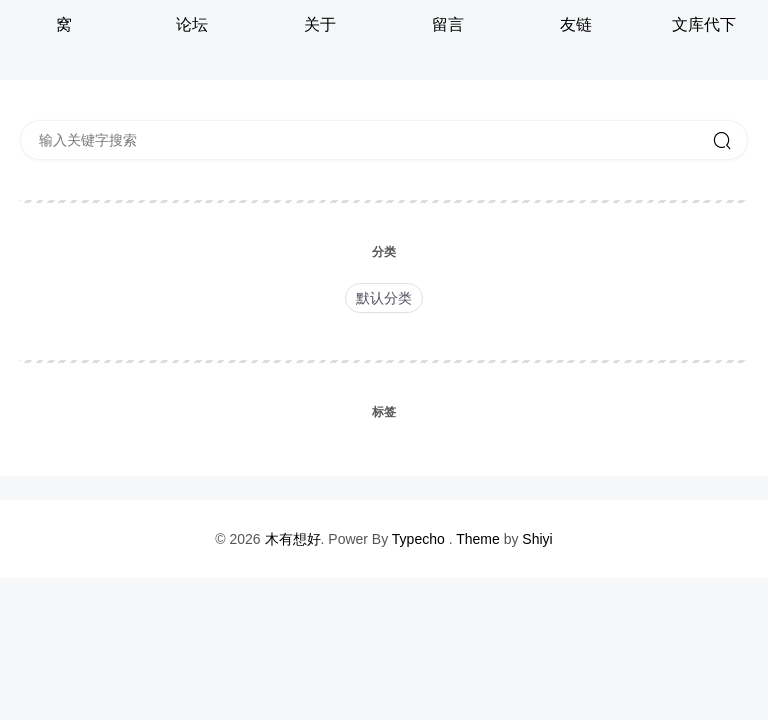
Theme (478, 539)
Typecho (418, 539)
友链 (576, 24)
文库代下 (704, 24)
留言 (448, 24)
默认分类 (384, 298)
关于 (320, 24)
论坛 (192, 24)
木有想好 (293, 539)
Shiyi (537, 539)
